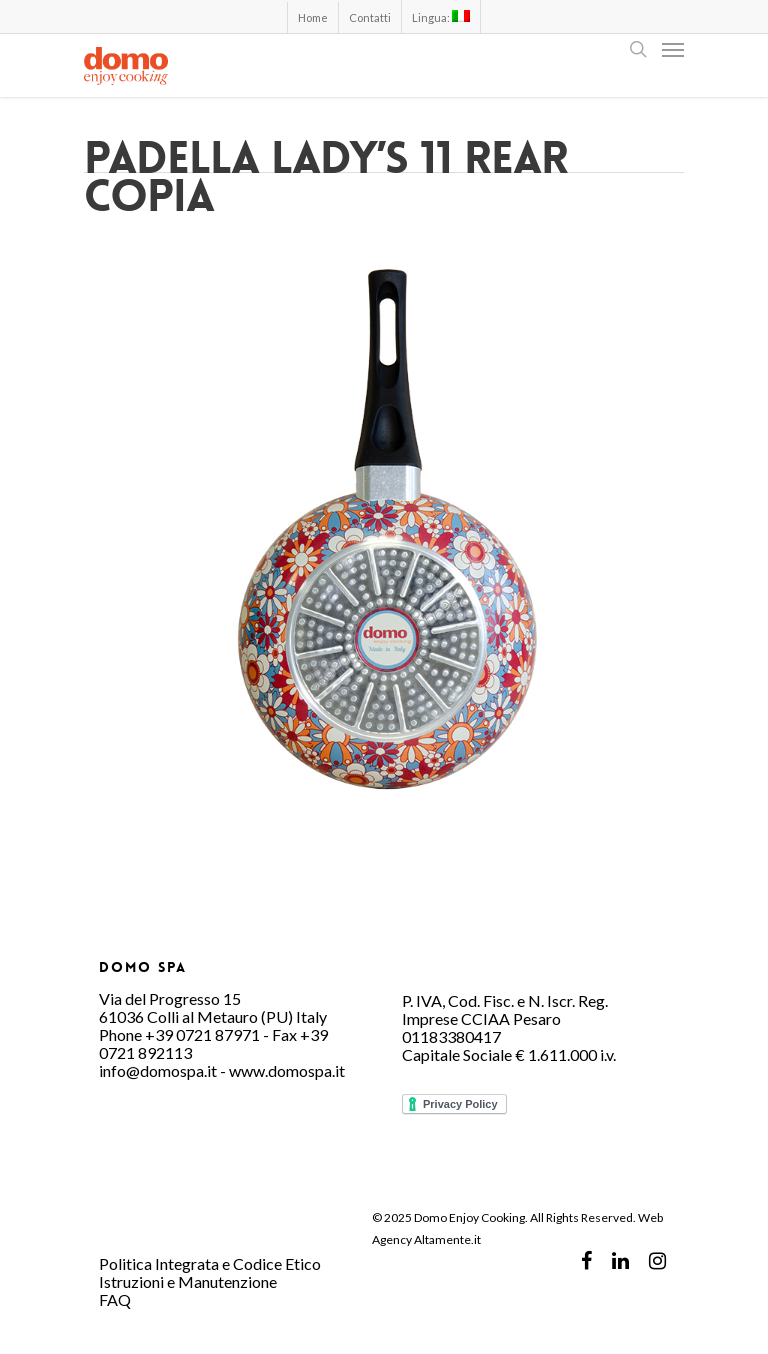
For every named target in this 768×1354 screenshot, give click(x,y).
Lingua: (441, 17)
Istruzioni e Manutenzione (188, 1281)
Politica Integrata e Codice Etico (210, 1263)
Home (313, 17)
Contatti (370, 17)
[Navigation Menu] (673, 49)
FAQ (115, 1299)
